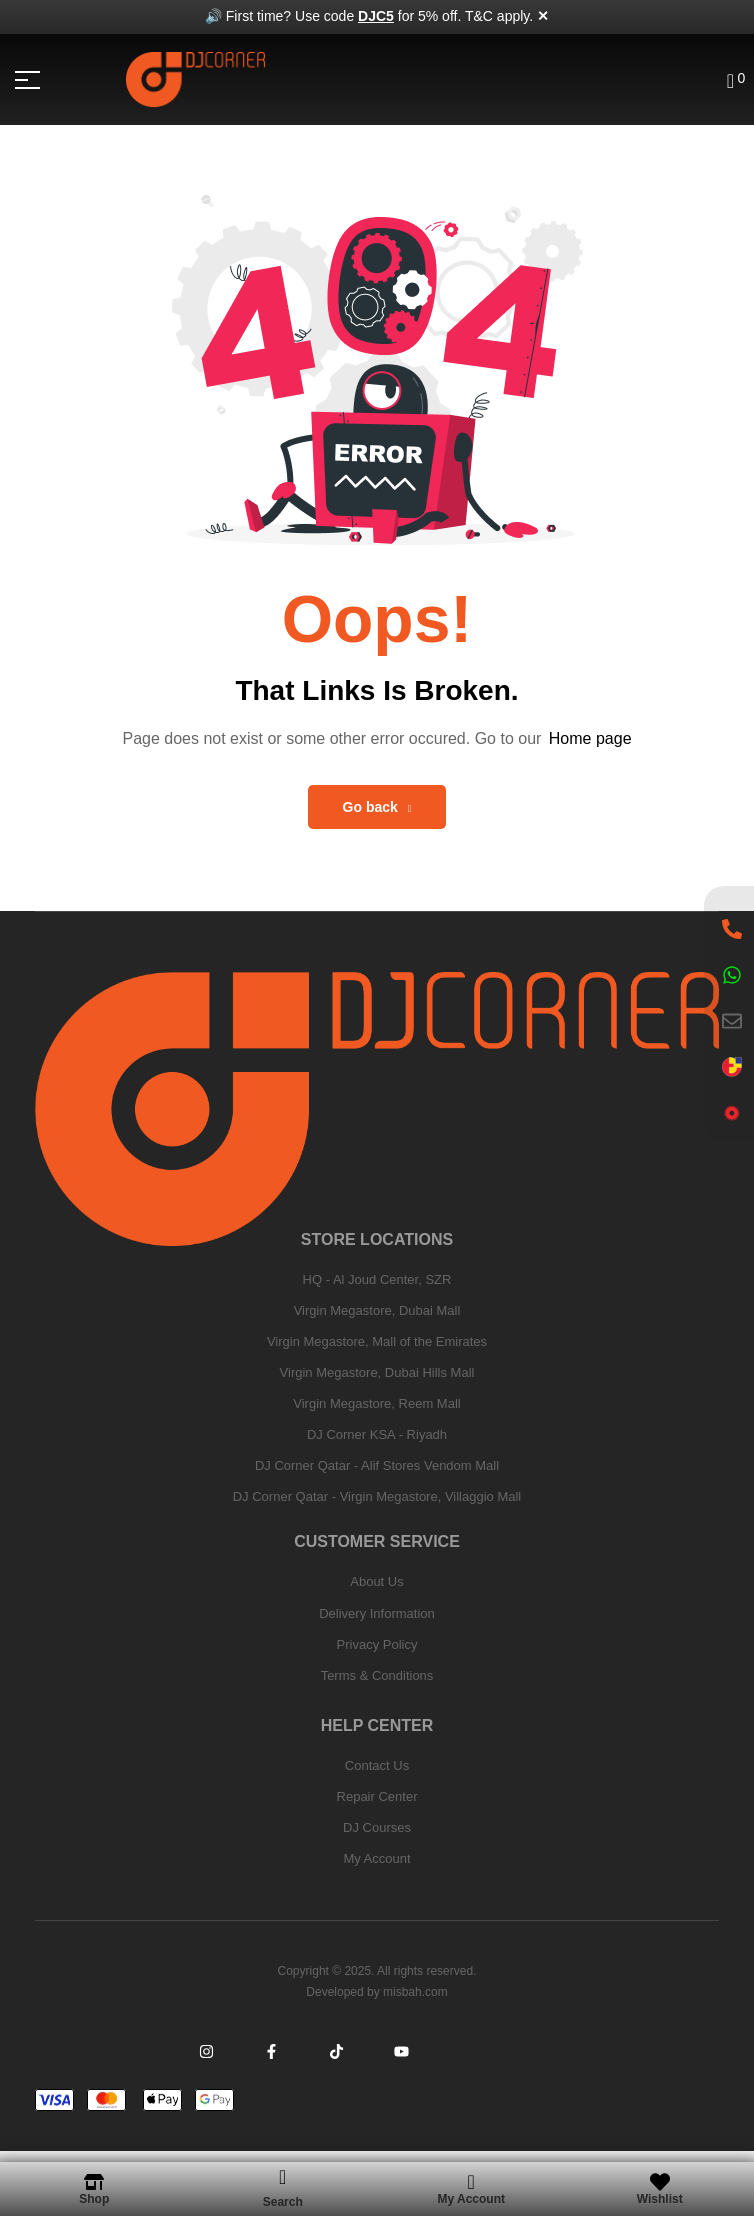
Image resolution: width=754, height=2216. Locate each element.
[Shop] (94, 2182)
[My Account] (471, 2182)
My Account (471, 2199)
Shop (94, 2199)
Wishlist (660, 2199)
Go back (377, 807)
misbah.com (415, 1992)
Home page (590, 738)
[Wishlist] (660, 2182)
